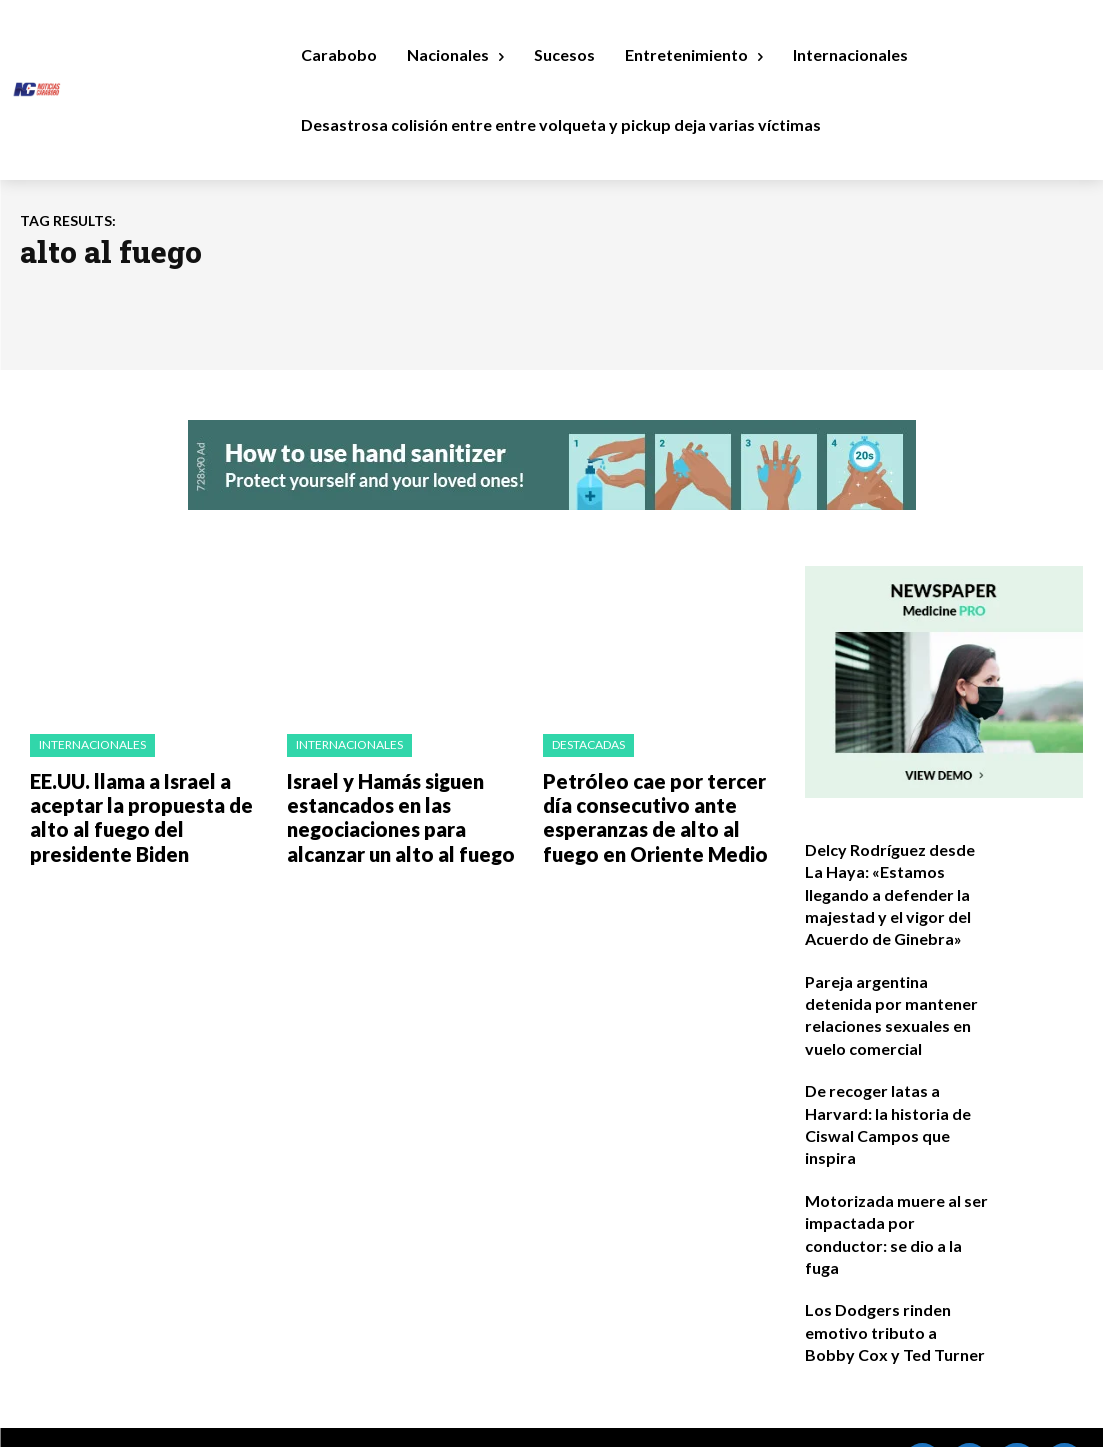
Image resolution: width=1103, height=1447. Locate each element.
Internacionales (91, 744)
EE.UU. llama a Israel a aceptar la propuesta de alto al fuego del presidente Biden (145, 808)
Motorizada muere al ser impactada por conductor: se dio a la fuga (892, 1183)
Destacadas (587, 744)
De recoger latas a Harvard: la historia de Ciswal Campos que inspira (897, 1084)
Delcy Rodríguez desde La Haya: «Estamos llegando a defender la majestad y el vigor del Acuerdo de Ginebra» (894, 887)
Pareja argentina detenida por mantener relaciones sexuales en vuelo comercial (897, 986)
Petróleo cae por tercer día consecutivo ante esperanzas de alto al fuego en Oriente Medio (661, 808)
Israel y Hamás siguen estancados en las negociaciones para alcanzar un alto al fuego (402, 808)
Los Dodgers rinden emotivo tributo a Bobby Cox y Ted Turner (886, 1281)
